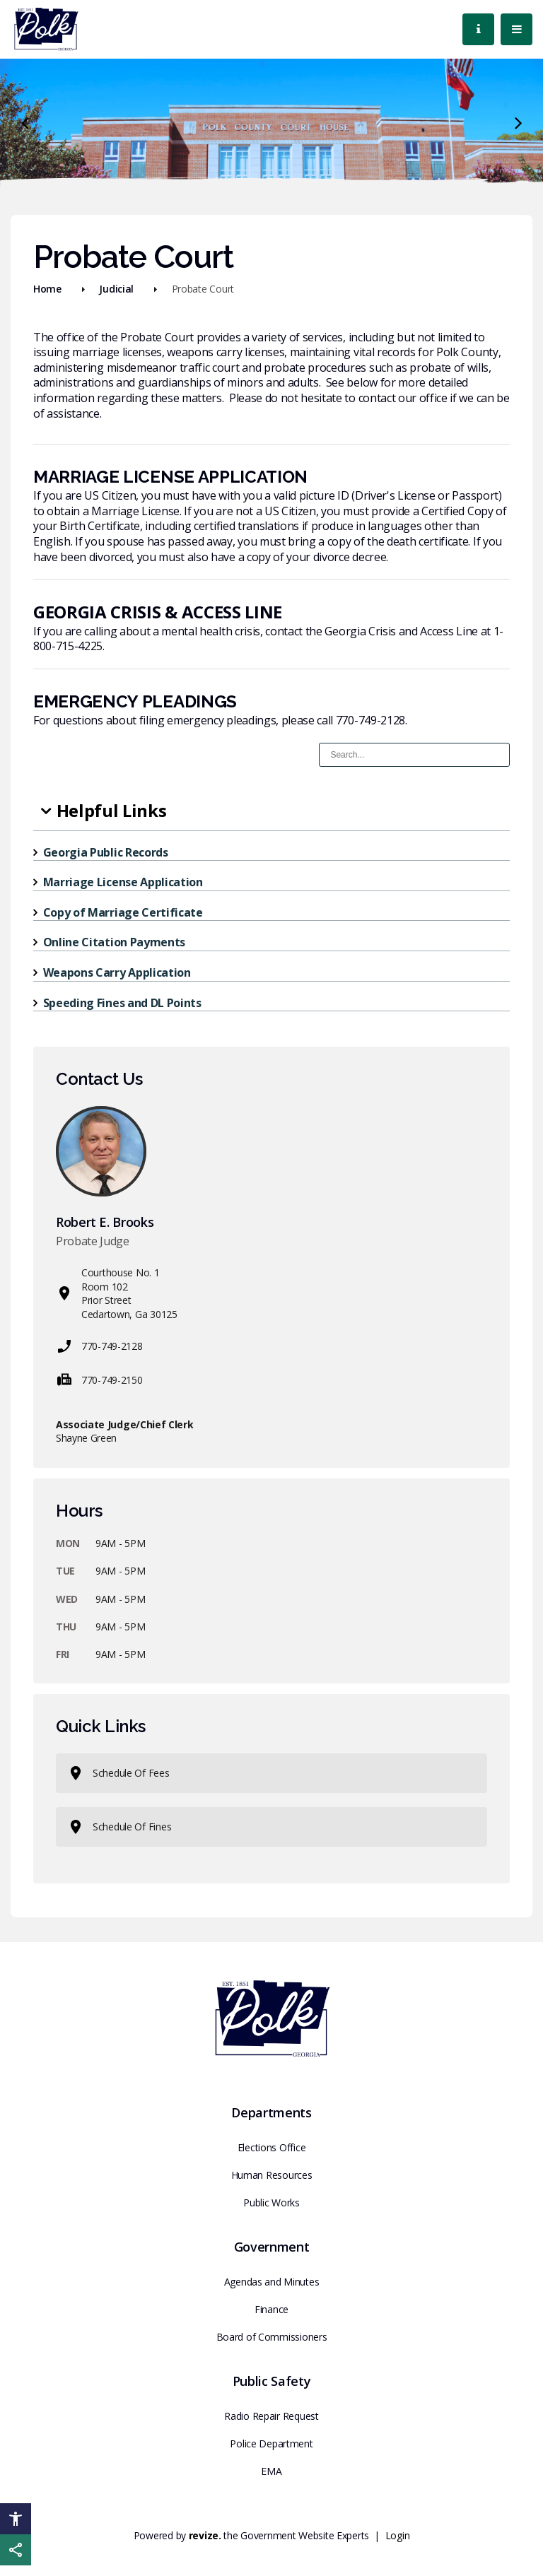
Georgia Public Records (105, 852)
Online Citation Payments (114, 942)
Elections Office (272, 2147)
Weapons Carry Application (117, 972)
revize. (205, 2535)
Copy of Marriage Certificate (123, 912)
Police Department (271, 2443)
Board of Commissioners (271, 2336)
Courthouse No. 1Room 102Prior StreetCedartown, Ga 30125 (116, 1293)
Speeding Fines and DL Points (122, 1003)
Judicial (116, 288)
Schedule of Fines (119, 1826)
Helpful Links (112, 810)
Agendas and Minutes (272, 2281)
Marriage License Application (123, 882)
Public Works (271, 2202)
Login (397, 2535)
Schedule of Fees (118, 1773)
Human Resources (272, 2175)
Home (47, 288)
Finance (271, 2309)
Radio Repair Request (271, 2416)
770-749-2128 (99, 1346)
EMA (271, 2471)
